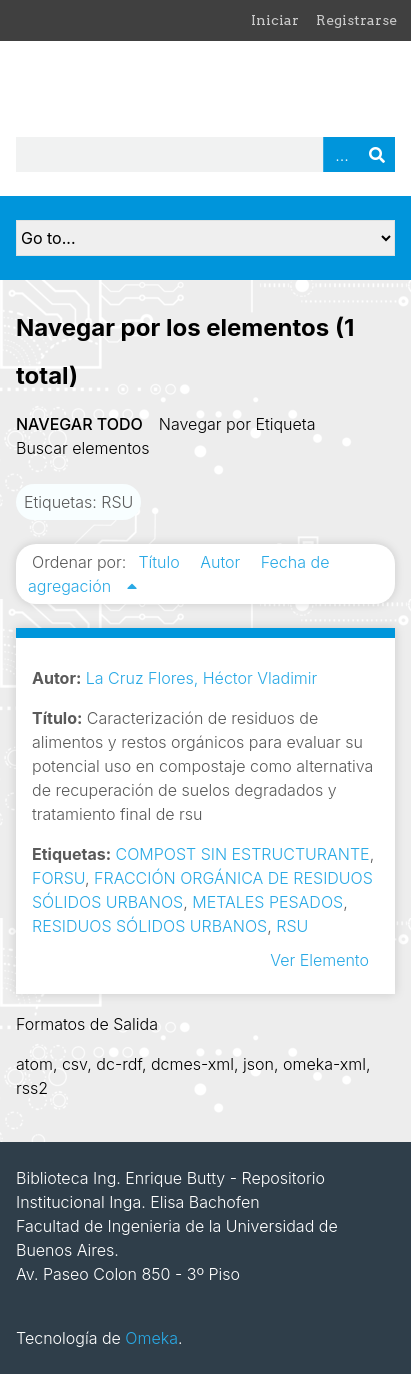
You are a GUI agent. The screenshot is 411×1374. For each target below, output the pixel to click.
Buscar (377, 154)
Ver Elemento (319, 960)
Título (161, 562)
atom (34, 1064)
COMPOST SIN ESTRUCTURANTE (243, 854)
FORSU (58, 878)
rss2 (32, 1088)
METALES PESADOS (267, 902)
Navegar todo (79, 424)
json (258, 1064)
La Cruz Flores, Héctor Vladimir (202, 678)
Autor (222, 562)
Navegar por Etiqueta (237, 424)
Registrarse (356, 20)
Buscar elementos (83, 448)
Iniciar (275, 20)
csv (74, 1064)
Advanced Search (341, 154)
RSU (292, 926)
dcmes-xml (192, 1064)
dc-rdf (119, 1064)
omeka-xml (324, 1064)
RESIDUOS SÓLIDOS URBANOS (149, 926)
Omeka (151, 1338)
